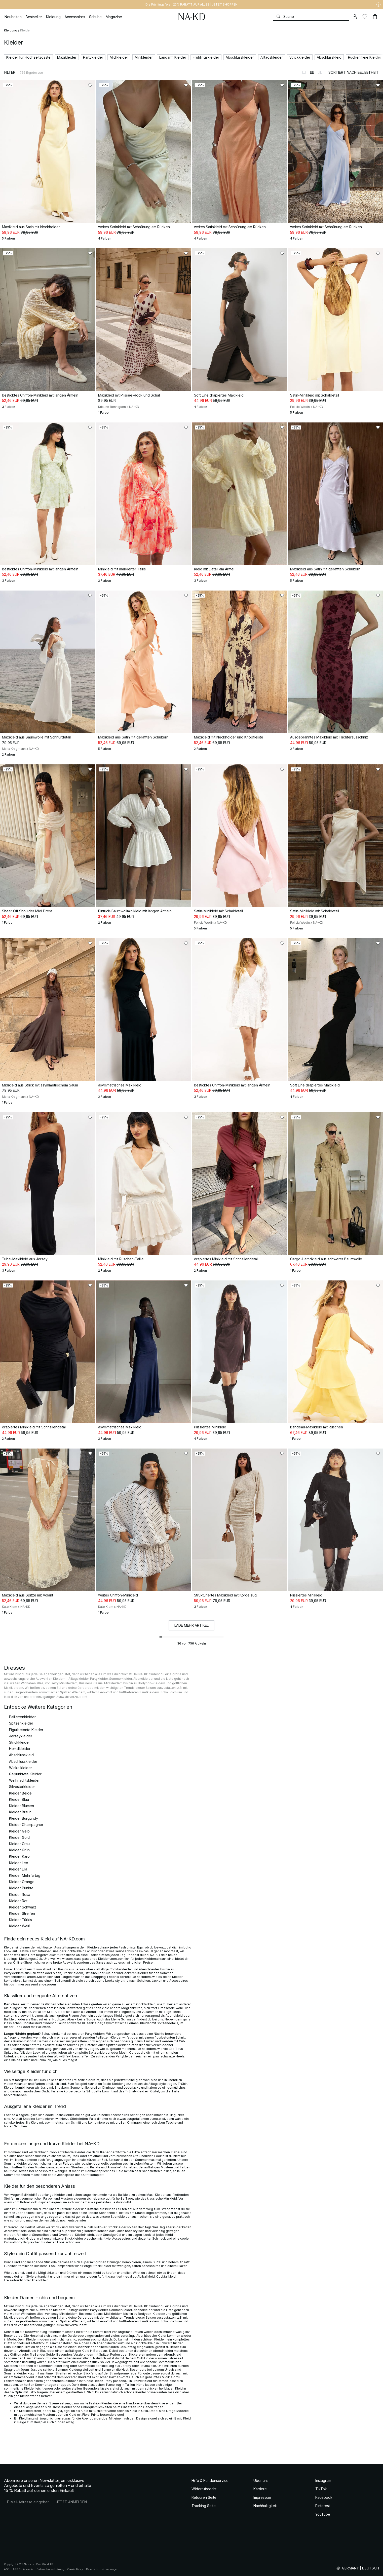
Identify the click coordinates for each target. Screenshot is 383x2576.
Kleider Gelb (19, 1831)
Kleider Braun (20, 1812)
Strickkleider (19, 1742)
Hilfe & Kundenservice (210, 2480)
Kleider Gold (19, 1837)
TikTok (321, 2489)
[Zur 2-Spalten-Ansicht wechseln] (312, 72)
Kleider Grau (19, 1844)
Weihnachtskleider (24, 1780)
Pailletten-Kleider (109, 2037)
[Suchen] (311, 16)
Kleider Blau (19, 1799)
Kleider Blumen (21, 1806)
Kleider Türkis (20, 1920)
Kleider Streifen (22, 1913)
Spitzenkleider (21, 1723)
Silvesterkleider (22, 1786)
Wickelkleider (20, 1768)
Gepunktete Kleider (25, 1774)
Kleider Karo (19, 1856)
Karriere (260, 2489)
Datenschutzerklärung (50, 2569)
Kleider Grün (19, 1850)
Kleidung (10, 30)
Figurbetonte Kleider (26, 1730)
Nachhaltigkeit (265, 2506)
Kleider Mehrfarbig (24, 1875)
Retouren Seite (204, 2497)
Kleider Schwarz (22, 1907)
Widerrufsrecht (204, 2489)
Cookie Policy (75, 2569)
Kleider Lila (18, 1869)
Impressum (262, 2497)
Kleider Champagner (26, 1824)
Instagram (323, 2480)
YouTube (322, 2514)
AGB (7, 2569)
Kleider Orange (21, 1882)
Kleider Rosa (19, 1894)
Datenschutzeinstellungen (102, 2569)
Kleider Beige (20, 1793)
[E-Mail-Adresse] (28, 2502)
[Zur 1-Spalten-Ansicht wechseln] (304, 72)
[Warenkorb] (375, 16)
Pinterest (322, 2506)
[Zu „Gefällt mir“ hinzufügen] (90, 85)
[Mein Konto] (355, 16)
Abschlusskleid (21, 1755)
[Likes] (365, 16)
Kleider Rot (18, 1901)
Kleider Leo (18, 1863)
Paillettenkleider (22, 1717)
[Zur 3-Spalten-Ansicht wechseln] (320, 72)
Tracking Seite (204, 2506)
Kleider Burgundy (23, 1818)
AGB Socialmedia (23, 2569)
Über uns (261, 2480)
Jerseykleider (20, 1736)
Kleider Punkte (21, 1888)
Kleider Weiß (19, 1926)
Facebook (323, 2497)
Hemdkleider (19, 1748)
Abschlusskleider (23, 1761)
